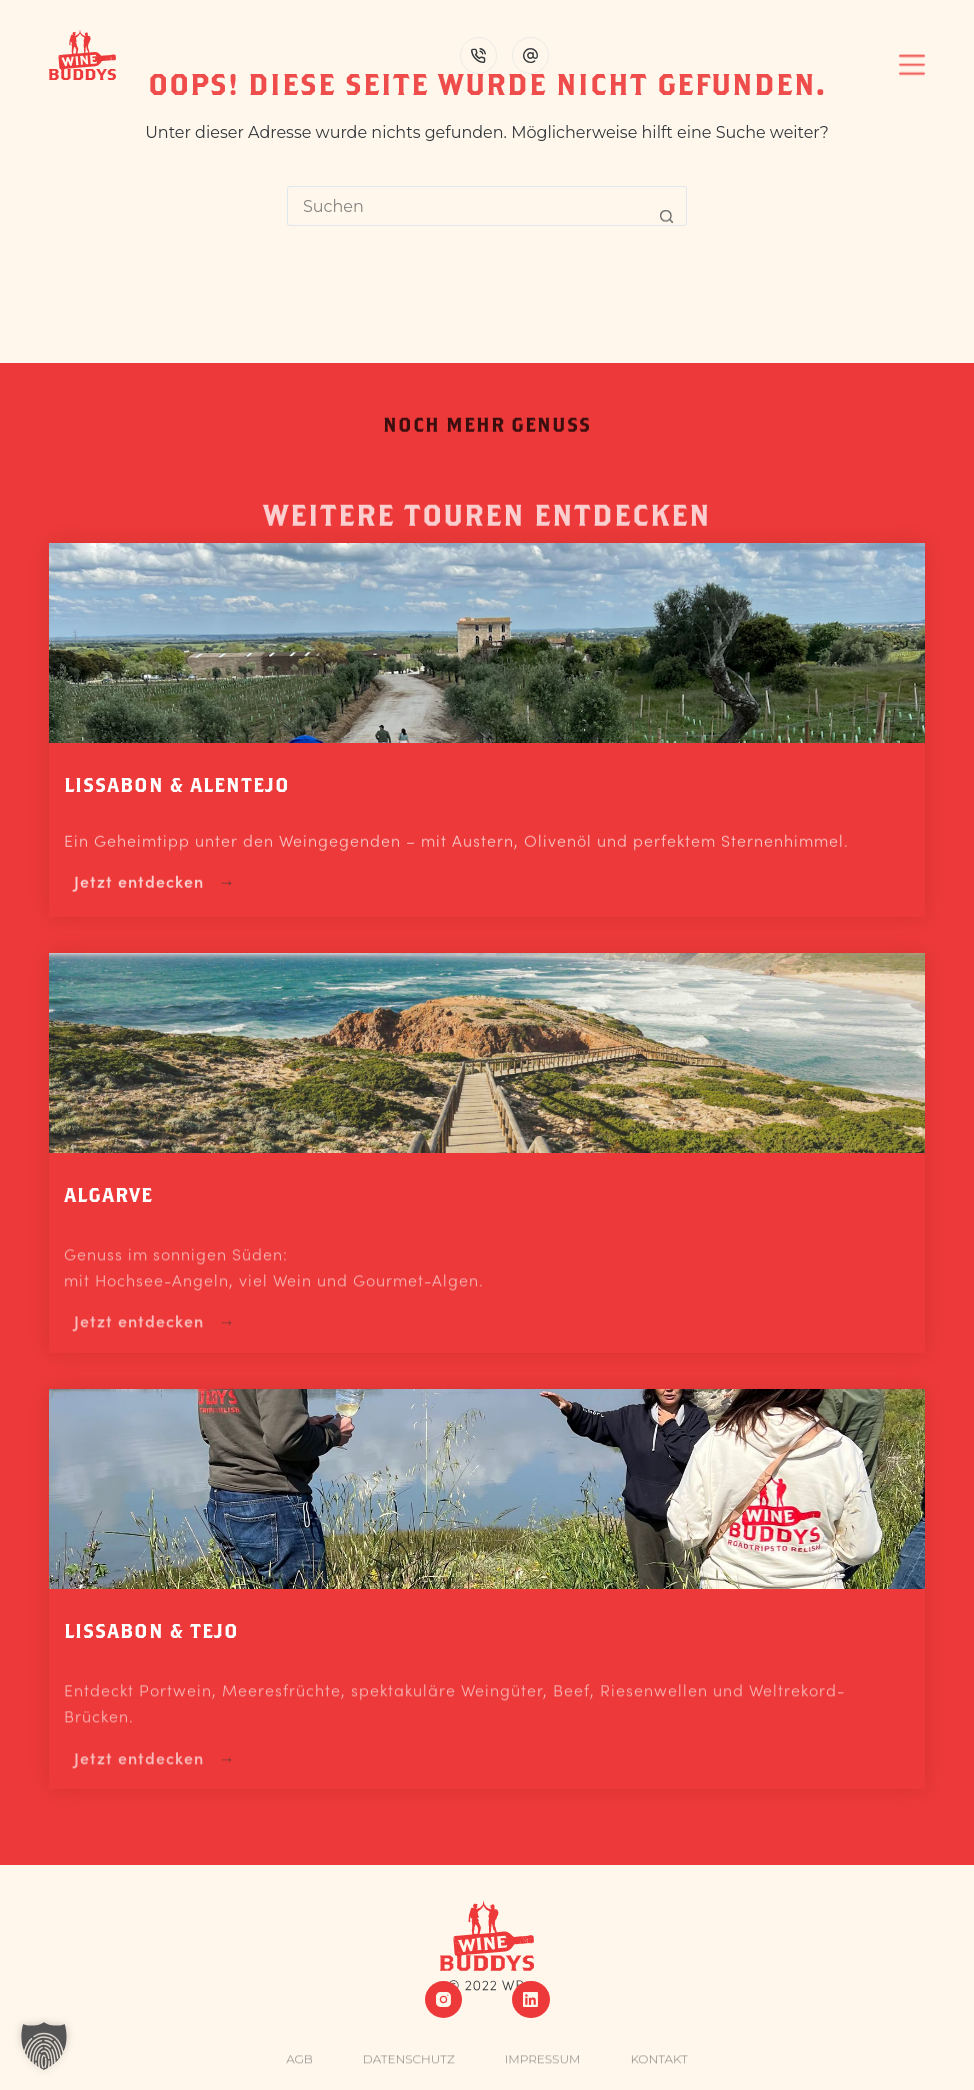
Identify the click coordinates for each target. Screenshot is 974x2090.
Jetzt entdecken (139, 888)
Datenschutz (409, 2068)
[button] (44, 2046)
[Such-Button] (667, 206)
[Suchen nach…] (467, 206)
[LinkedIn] (531, 2000)
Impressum (543, 2068)
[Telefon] (478, 55)
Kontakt (658, 2068)
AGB (299, 2068)
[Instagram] (444, 2000)
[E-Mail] (530, 55)
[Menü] (912, 55)
